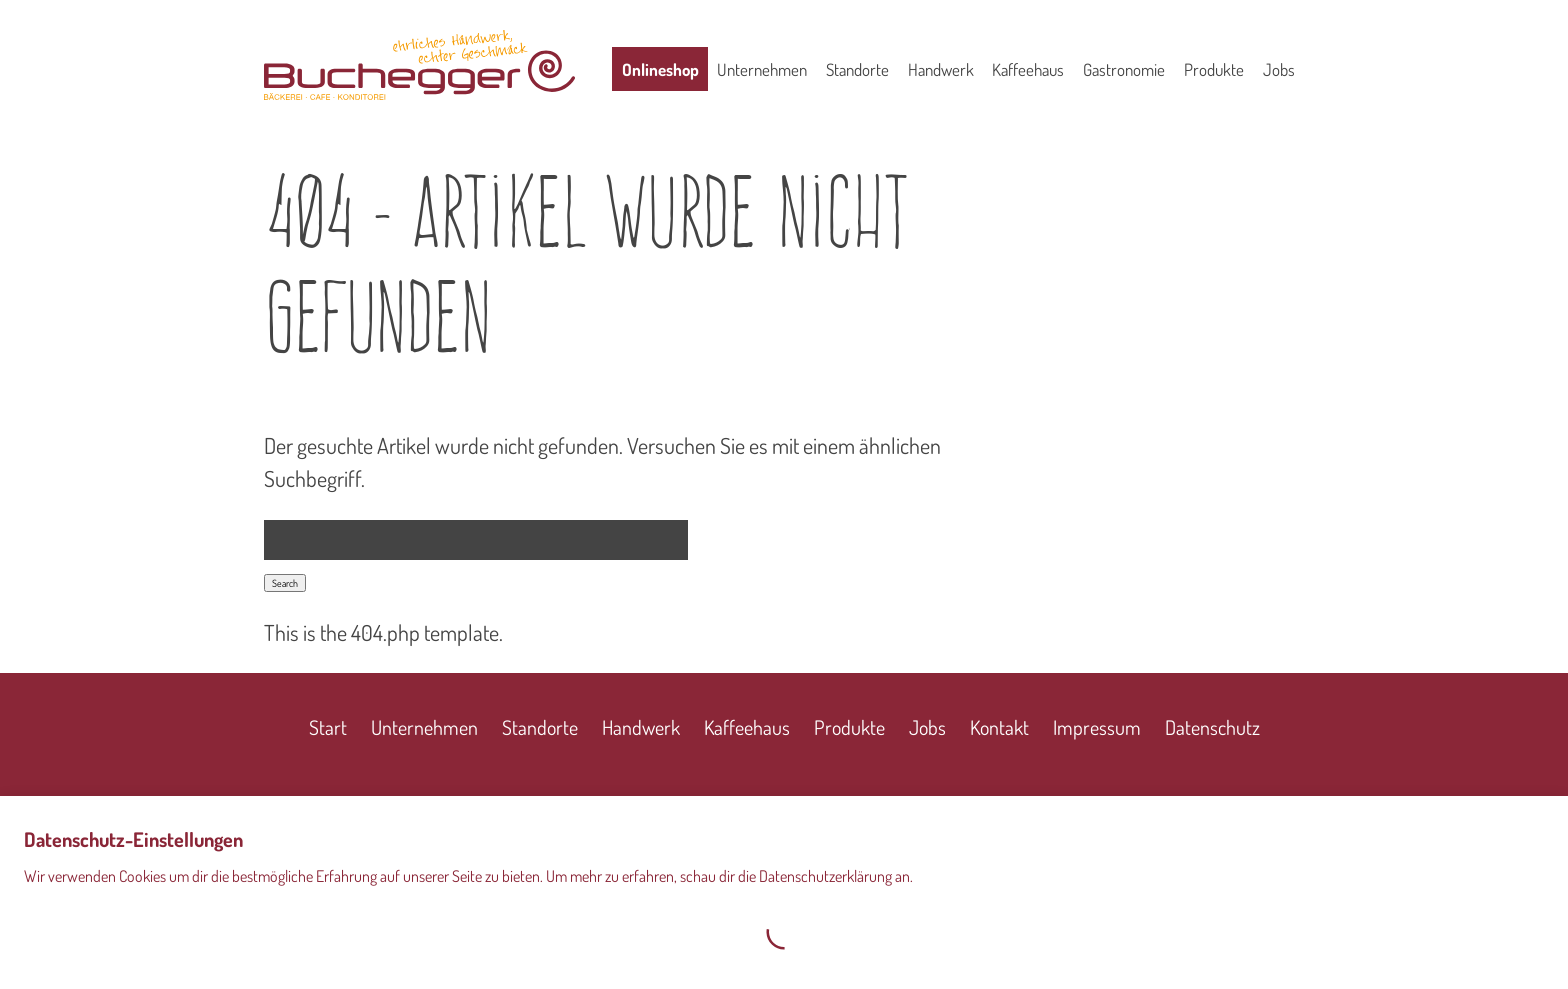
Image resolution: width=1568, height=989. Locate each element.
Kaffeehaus (1028, 69)
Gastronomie (1124, 69)
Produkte (1214, 69)
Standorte (857, 69)
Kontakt (999, 727)
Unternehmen (762, 69)
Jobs (1279, 69)
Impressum (1097, 727)
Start (328, 727)
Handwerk (941, 69)
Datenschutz (1212, 727)
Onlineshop (660, 69)
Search (285, 583)
